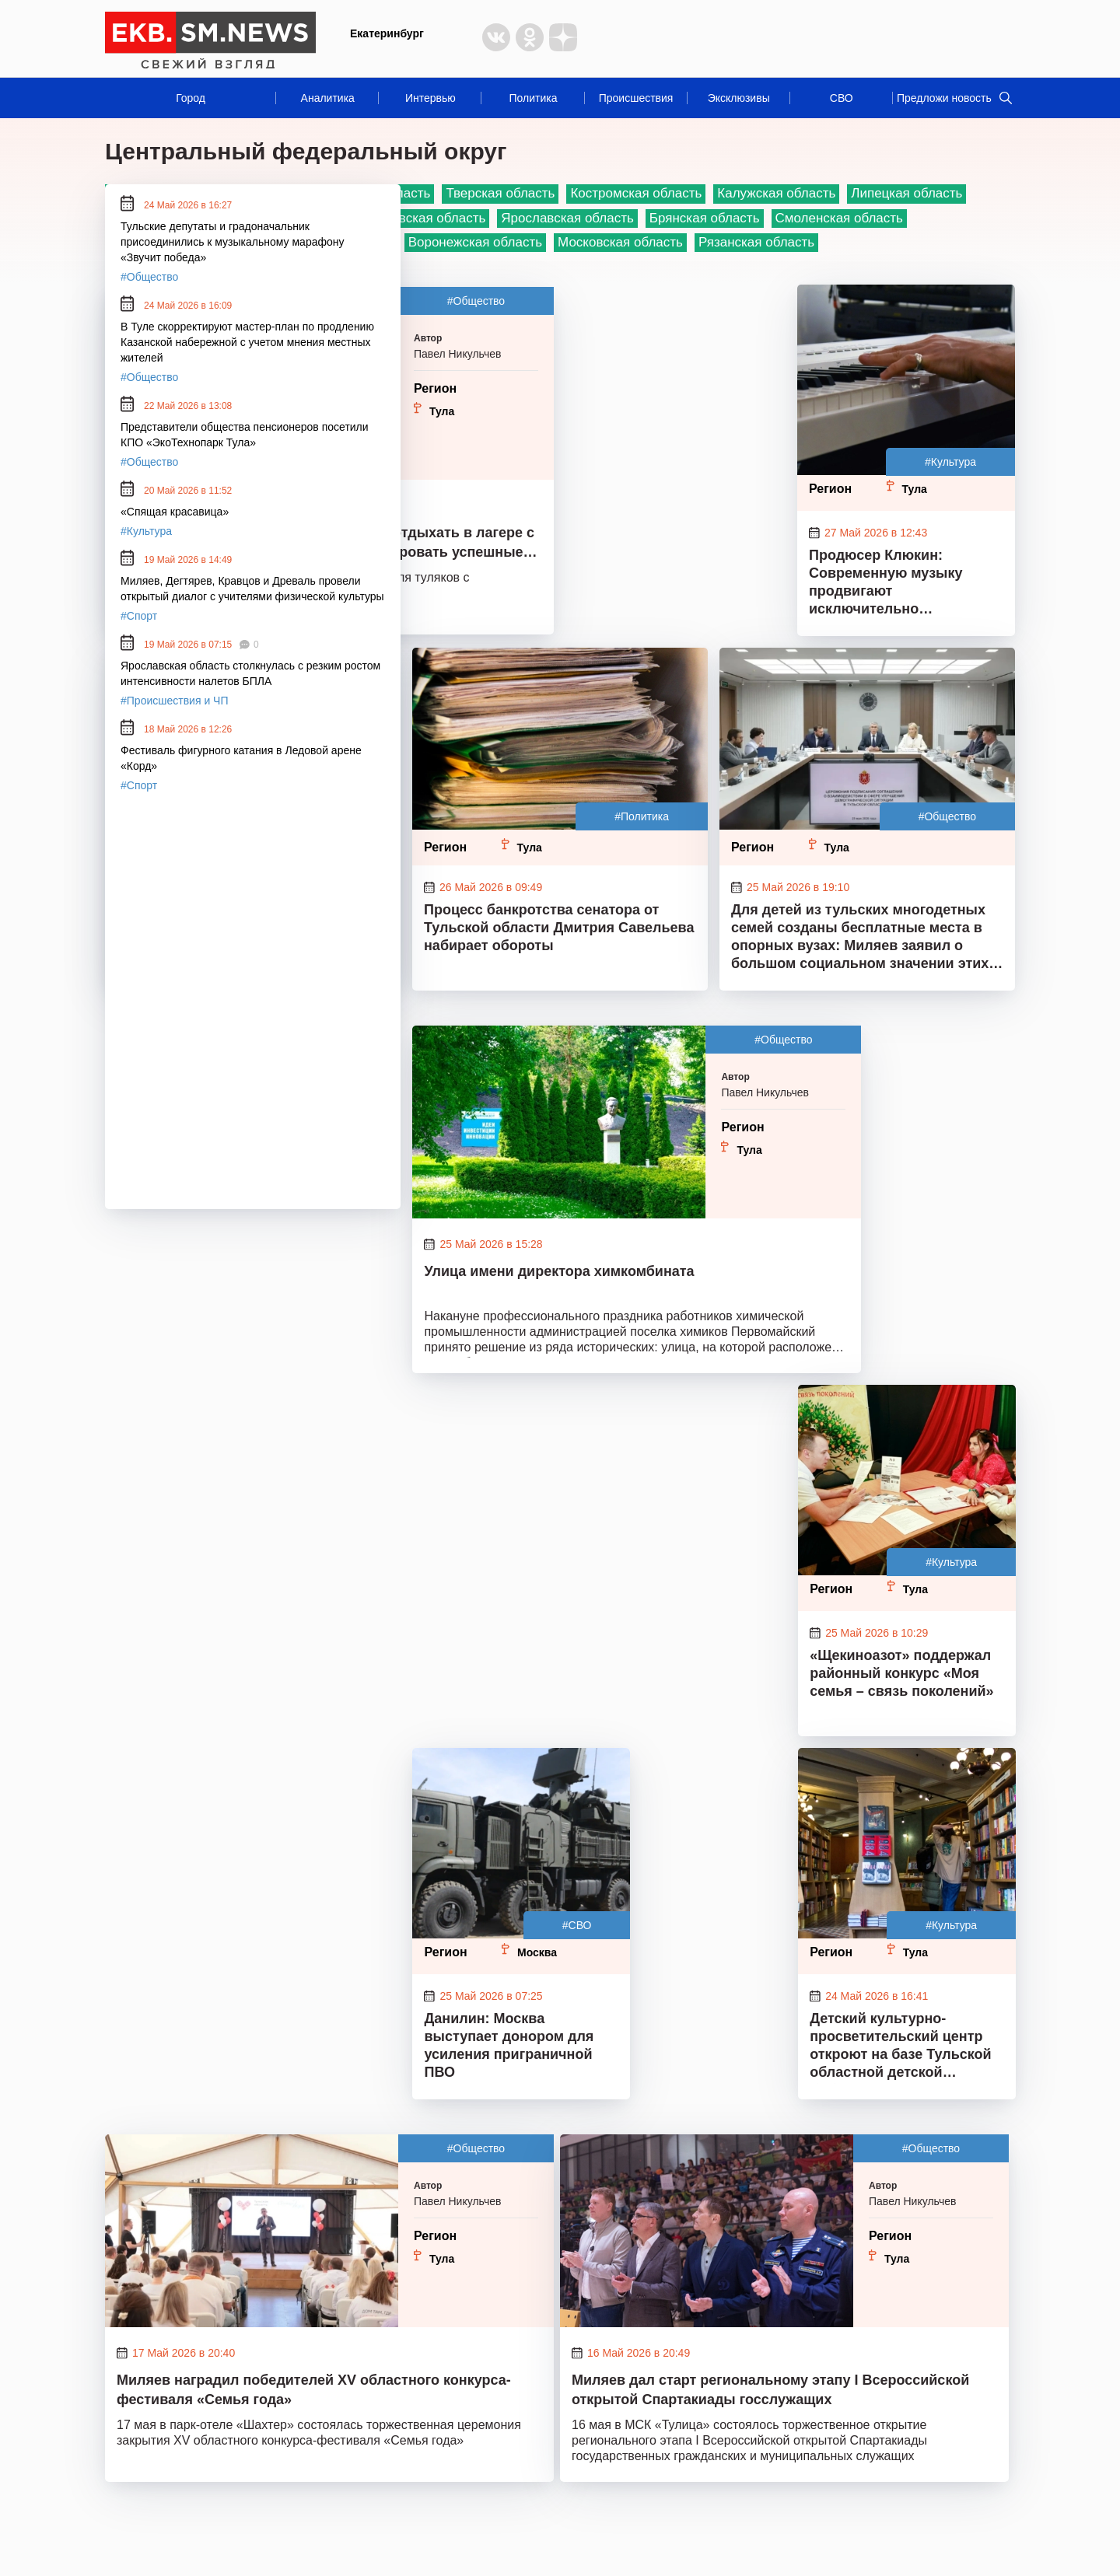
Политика (533, 98)
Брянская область (704, 218)
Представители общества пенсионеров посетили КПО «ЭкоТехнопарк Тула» (245, 435)
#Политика (641, 816)
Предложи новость (944, 98)
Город (190, 98)
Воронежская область (475, 242)
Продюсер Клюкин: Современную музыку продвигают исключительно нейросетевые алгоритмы (901, 583)
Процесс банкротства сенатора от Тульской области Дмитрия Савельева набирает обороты (559, 927)
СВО (841, 98)
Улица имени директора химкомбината (559, 1271)
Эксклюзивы (739, 98)
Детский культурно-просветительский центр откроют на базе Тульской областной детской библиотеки (900, 2047)
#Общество (476, 301)
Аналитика (328, 98)
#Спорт (139, 616)
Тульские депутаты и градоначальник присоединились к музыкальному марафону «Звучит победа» (233, 242)
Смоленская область (839, 218)
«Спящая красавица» (175, 511)
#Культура (950, 462)
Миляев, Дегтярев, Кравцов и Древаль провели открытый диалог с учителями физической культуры (252, 589)
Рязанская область (756, 242)
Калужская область (776, 193)
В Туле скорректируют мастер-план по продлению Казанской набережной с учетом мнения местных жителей (247, 342)
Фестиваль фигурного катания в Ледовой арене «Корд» (241, 758)
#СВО (577, 1925)
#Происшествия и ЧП (175, 700)
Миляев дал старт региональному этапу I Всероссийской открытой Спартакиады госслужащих (770, 2389)
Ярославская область (567, 218)
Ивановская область (422, 218)
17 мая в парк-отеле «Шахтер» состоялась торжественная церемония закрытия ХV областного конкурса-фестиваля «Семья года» (319, 2432)
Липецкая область (906, 193)
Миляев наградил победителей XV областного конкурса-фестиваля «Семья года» (314, 2389)
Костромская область (636, 193)
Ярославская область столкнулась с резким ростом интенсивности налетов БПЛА (250, 673)
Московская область (620, 242)
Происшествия (636, 98)
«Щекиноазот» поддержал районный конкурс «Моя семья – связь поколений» (901, 1673)
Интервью (430, 98)
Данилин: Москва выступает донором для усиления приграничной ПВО (508, 2045)
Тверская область (500, 193)
